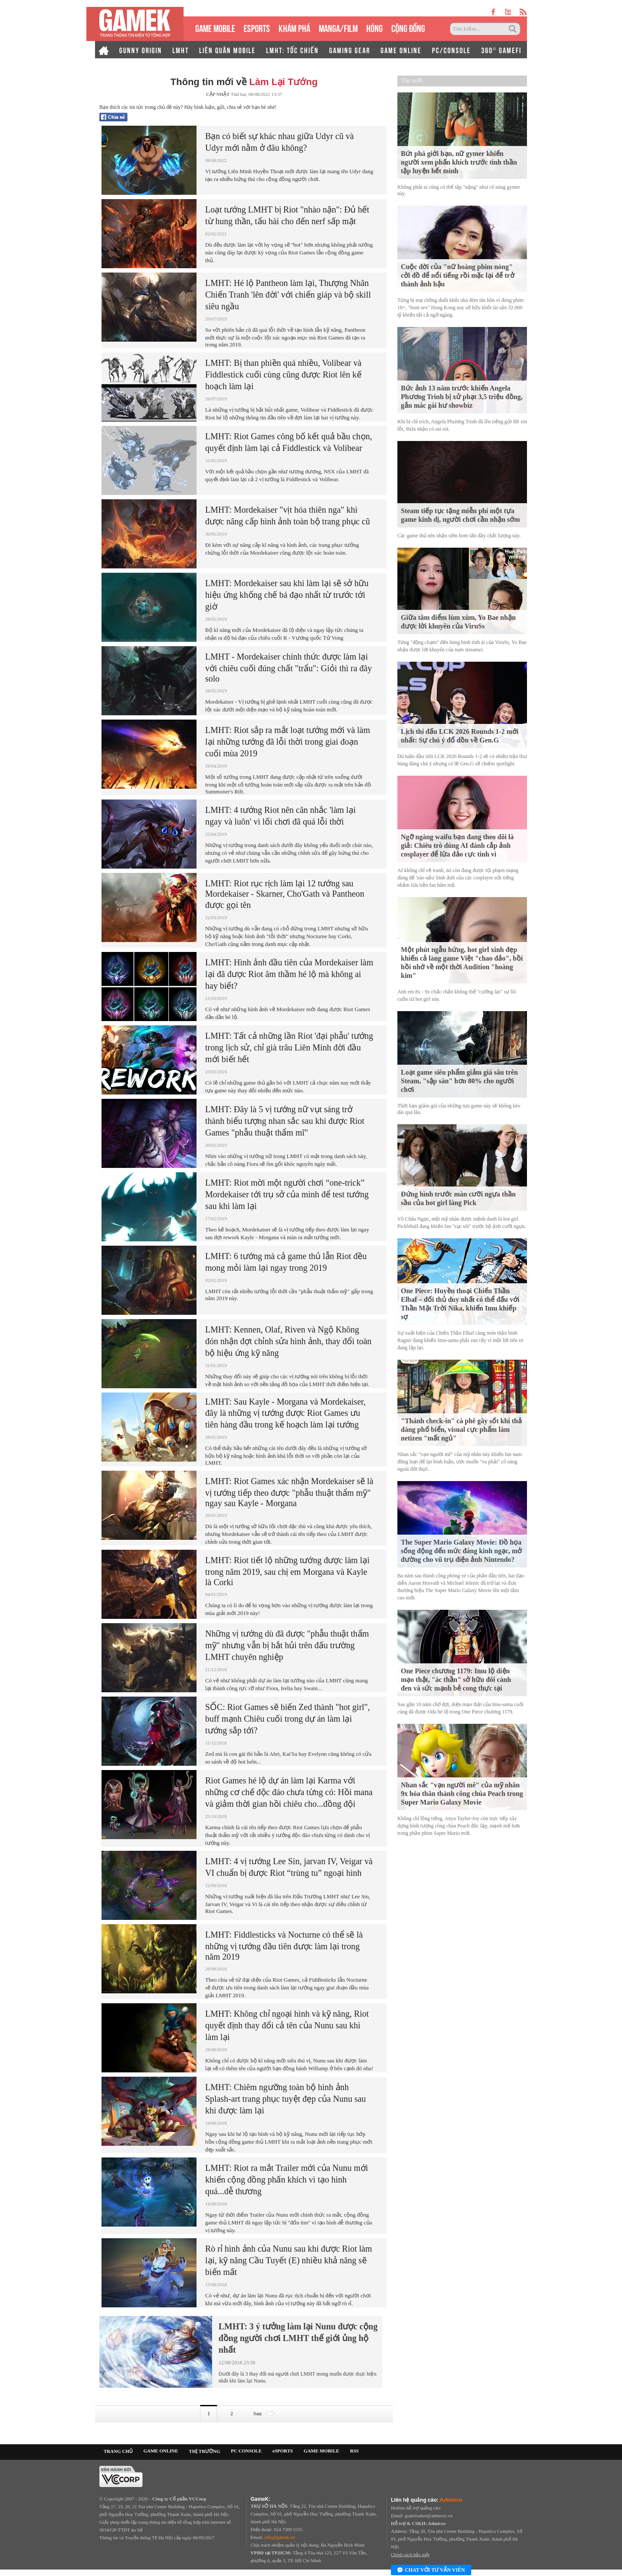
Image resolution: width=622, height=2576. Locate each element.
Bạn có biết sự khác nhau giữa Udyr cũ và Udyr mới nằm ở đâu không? (279, 141)
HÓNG (374, 27)
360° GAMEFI (501, 49)
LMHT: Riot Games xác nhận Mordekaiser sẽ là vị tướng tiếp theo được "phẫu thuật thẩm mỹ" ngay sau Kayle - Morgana (289, 1492)
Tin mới (411, 80)
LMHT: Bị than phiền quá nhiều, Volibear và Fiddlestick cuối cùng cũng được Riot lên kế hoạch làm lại (283, 374)
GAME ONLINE (401, 49)
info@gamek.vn (279, 2537)
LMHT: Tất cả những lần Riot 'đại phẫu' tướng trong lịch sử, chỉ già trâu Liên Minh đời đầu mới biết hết (289, 1047)
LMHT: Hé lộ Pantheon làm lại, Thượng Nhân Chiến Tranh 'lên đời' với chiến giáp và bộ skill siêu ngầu (288, 294)
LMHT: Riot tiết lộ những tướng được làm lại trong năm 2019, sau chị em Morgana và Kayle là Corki (287, 1571)
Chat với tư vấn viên (431, 2570)
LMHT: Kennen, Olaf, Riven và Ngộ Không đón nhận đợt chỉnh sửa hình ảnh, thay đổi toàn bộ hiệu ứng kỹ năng (288, 1341)
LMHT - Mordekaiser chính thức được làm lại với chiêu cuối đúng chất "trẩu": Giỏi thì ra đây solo (288, 667)
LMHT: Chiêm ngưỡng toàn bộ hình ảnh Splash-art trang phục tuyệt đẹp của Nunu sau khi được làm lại (285, 2098)
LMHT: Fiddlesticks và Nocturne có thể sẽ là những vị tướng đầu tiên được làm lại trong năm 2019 (284, 1945)
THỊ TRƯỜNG (204, 2451)
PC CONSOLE (246, 2450)
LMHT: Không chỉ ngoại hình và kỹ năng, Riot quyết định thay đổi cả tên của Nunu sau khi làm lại (287, 2025)
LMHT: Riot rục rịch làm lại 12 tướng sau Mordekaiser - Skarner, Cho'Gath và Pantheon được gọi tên (284, 894)
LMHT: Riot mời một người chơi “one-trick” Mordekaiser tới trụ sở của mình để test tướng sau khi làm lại (286, 1194)
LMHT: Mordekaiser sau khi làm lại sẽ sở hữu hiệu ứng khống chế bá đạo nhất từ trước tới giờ (286, 594)
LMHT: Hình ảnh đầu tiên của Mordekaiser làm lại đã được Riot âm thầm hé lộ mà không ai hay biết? (289, 974)
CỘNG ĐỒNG (408, 27)
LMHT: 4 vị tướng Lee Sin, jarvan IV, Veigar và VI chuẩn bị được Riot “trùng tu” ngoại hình (289, 1867)
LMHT (180, 49)
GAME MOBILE (215, 27)
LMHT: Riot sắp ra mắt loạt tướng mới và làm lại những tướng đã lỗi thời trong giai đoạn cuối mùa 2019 (287, 741)
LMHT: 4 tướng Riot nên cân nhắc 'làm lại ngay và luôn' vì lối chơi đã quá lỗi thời (280, 815)
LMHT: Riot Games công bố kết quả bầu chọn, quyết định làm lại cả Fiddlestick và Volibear (288, 442)
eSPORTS (257, 27)
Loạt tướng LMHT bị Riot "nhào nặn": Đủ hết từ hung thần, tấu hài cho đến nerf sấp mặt (287, 215)
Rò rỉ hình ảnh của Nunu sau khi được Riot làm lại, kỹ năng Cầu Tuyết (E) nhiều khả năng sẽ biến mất (288, 2260)
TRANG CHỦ (118, 2451)
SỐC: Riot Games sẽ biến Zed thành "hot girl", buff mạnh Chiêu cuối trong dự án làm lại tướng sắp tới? (287, 1718)
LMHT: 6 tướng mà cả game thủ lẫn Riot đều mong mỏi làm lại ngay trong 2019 (286, 1261)
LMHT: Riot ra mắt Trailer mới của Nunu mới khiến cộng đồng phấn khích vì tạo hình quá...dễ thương (286, 2179)
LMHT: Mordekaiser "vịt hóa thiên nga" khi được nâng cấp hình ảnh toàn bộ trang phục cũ (287, 515)
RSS (354, 2450)
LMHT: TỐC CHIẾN (292, 49)
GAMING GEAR (349, 49)
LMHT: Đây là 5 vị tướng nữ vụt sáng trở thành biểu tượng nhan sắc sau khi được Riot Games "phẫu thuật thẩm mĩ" (285, 1120)
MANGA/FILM (338, 27)
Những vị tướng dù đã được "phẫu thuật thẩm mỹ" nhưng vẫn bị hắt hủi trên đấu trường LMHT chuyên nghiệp (287, 1645)
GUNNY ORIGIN (140, 49)
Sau (264, 2414)
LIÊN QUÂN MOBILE (227, 49)
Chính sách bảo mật (410, 2554)
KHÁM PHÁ (294, 27)
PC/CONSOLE (451, 49)
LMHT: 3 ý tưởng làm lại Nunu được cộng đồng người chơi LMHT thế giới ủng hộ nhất (298, 2338)
